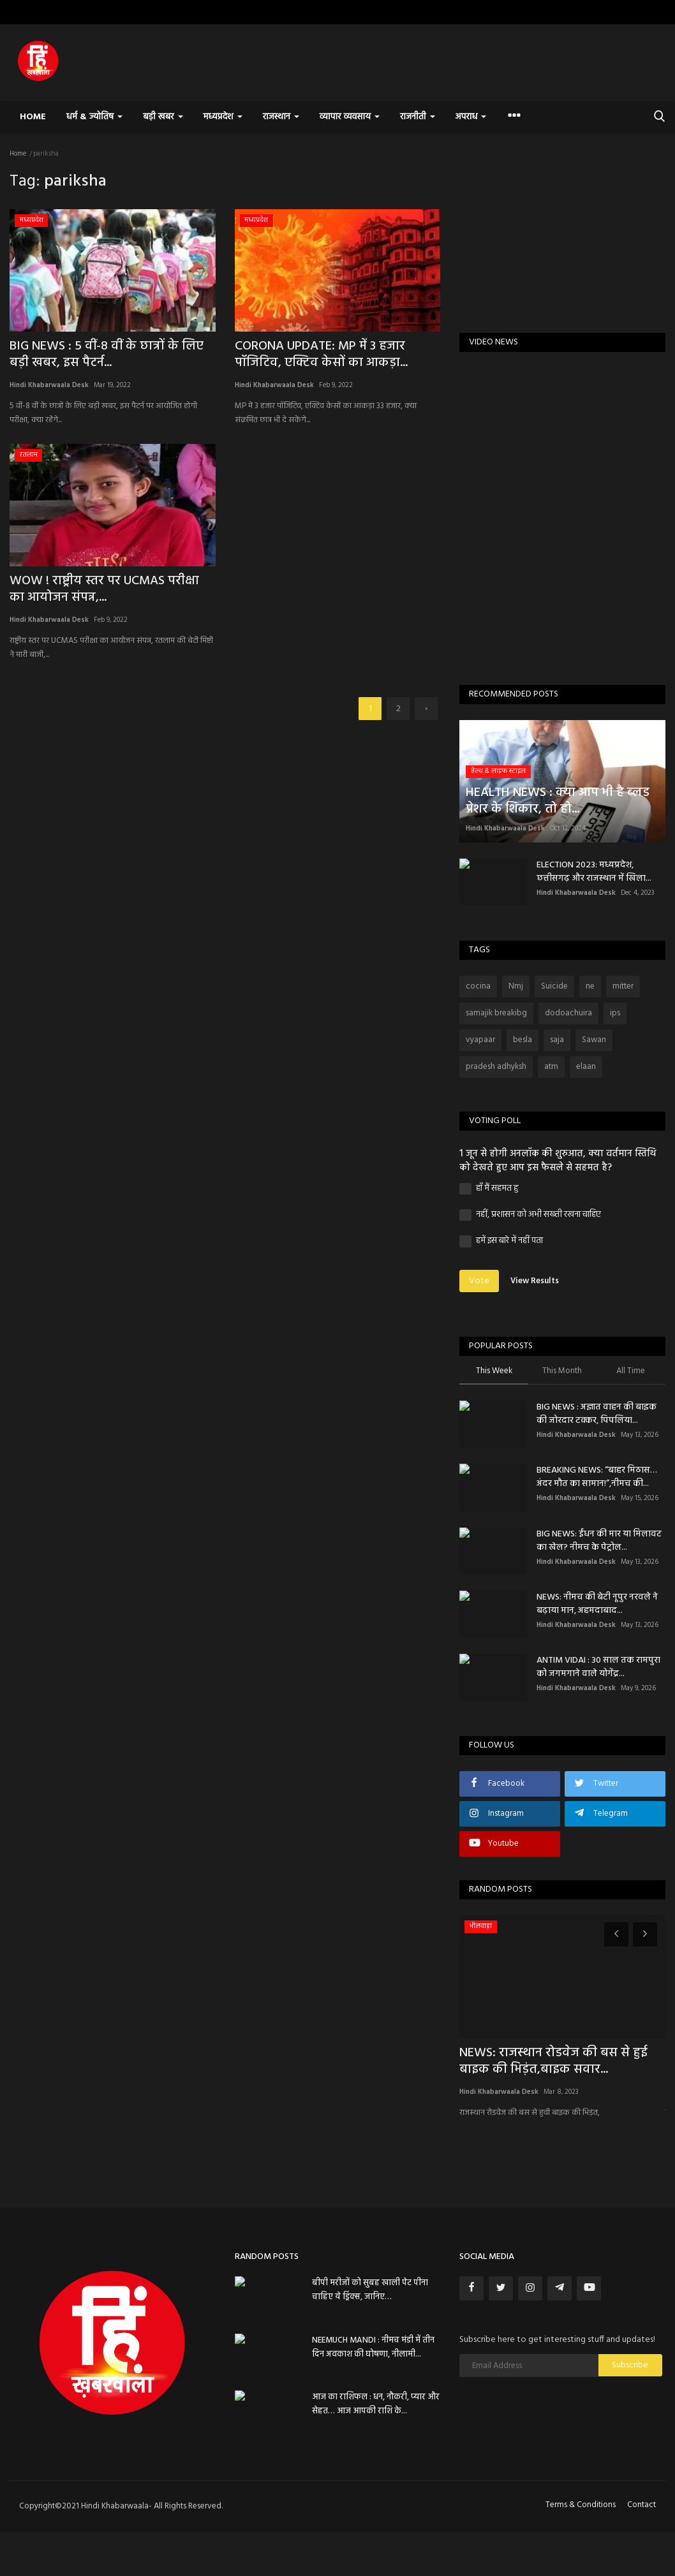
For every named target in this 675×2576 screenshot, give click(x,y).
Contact (641, 2505)
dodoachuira (568, 1013)
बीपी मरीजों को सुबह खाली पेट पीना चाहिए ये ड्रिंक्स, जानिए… (370, 2290)
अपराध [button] (471, 117)
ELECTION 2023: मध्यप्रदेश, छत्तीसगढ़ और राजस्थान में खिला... (594, 871)
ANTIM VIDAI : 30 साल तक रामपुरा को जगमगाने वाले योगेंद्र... (598, 1667)
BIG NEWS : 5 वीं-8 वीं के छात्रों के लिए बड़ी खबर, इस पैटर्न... (107, 354)
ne (590, 986)
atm (551, 1066)
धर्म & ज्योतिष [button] (94, 117)
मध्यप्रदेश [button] (223, 117)
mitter (623, 986)
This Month (562, 1371)
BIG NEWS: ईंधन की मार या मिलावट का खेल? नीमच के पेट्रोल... (599, 1540)
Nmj (515, 986)
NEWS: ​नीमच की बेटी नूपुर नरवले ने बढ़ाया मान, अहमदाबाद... (597, 1604)
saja (557, 1040)
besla (522, 1040)
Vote (479, 1281)
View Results (534, 1281)
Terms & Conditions (580, 2505)
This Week (494, 1371)
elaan (586, 1066)
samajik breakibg (496, 1013)
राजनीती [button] (417, 117)
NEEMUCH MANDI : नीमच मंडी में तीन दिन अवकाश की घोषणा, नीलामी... (373, 2347)
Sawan (594, 1040)
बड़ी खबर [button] (162, 117)
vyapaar (480, 1040)
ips (615, 1013)
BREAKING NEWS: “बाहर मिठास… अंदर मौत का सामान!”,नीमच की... (597, 1477)
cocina (478, 986)
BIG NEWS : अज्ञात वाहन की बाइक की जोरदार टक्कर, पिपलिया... (596, 1414)
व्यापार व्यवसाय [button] (350, 117)
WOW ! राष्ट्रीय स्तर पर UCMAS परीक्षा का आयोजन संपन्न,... (104, 589)
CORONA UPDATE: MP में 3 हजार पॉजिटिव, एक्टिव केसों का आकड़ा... (321, 354)
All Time (630, 1371)
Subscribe (630, 2365)
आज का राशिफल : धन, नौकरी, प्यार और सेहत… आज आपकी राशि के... (376, 2404)
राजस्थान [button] (281, 117)
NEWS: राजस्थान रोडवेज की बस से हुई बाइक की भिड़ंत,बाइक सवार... (553, 2061)
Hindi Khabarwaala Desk (49, 385)
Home (33, 117)
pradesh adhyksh (496, 1066)
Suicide (554, 986)
